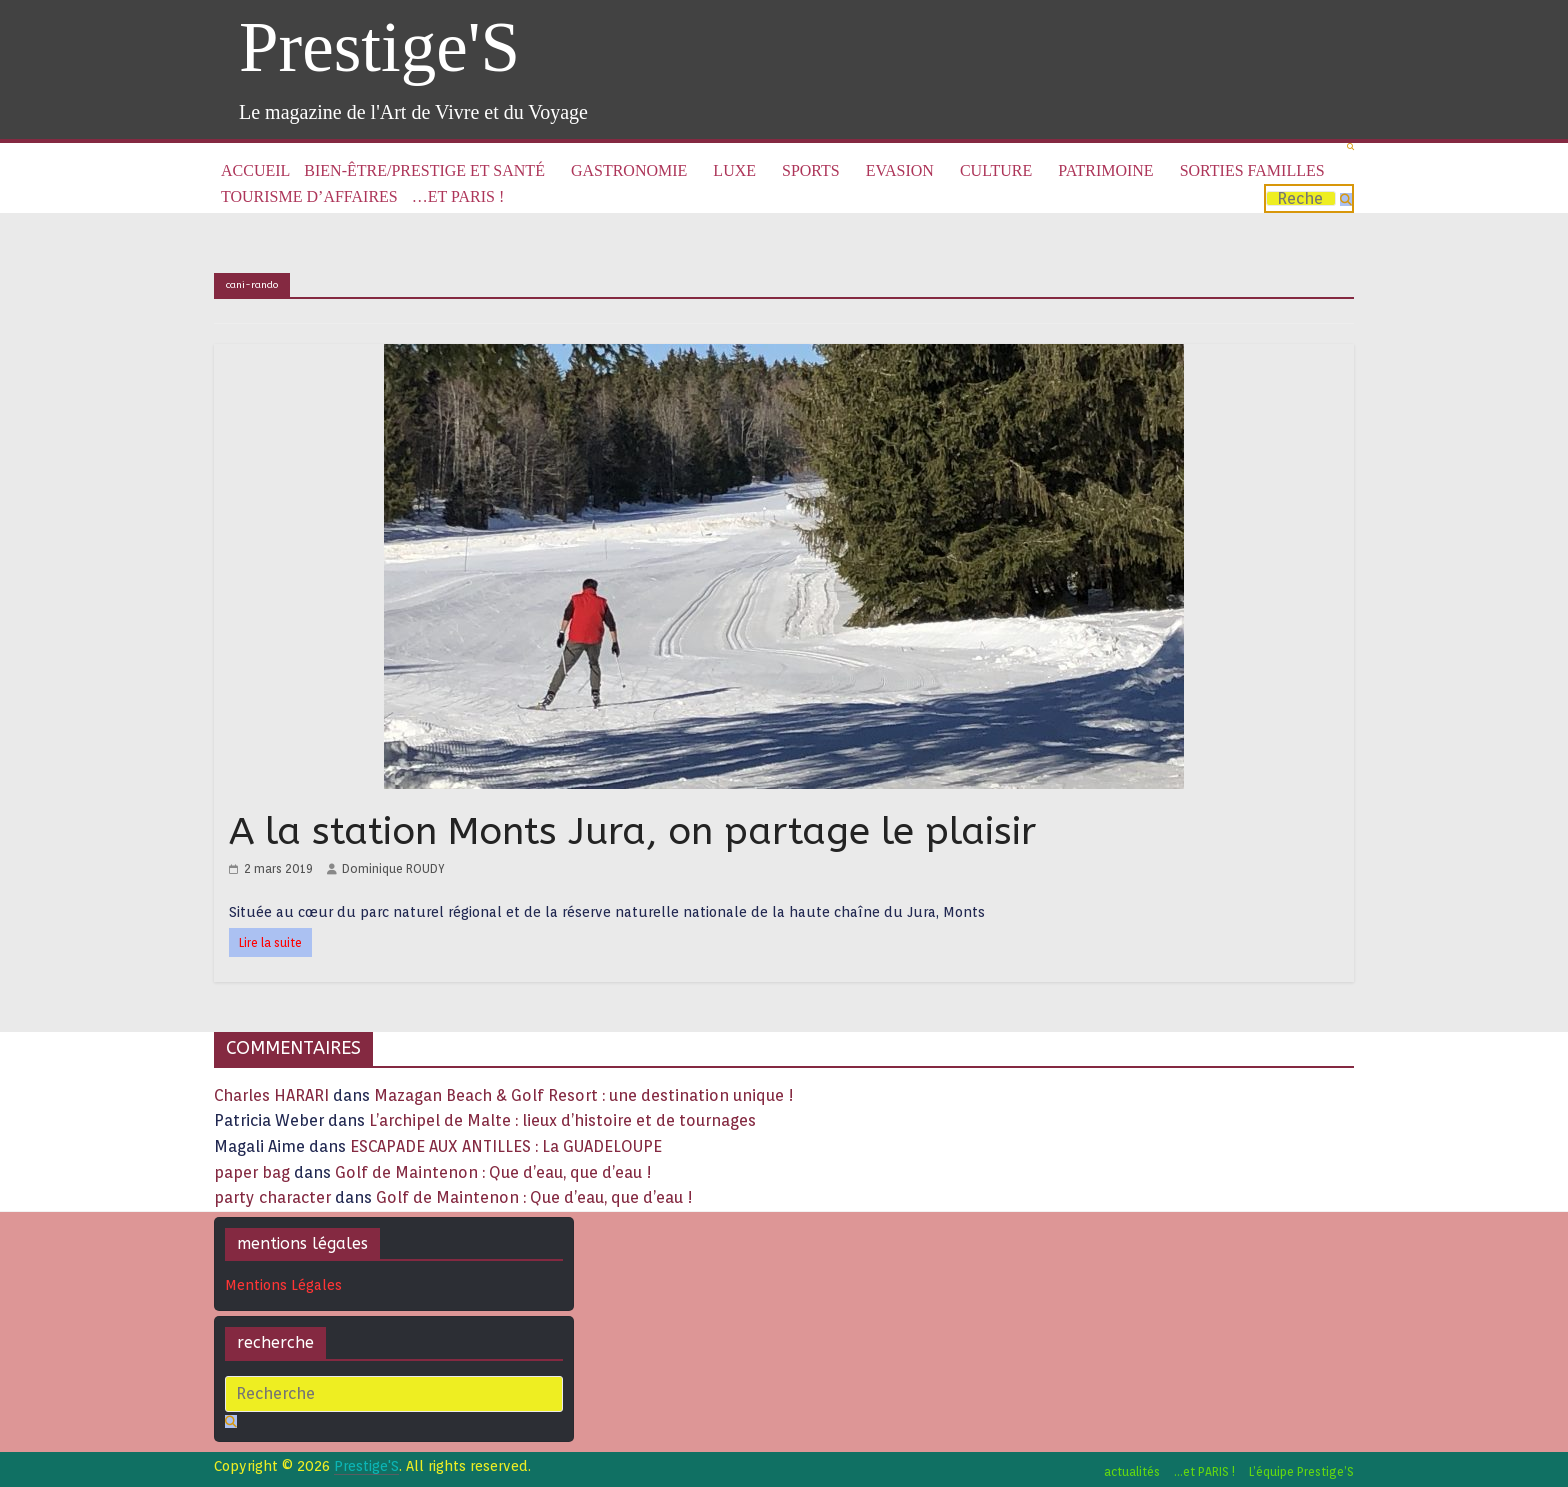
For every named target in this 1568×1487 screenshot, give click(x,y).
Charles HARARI (271, 1095)
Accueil (255, 170)
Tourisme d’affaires (309, 196)
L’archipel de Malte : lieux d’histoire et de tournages (564, 1120)
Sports (811, 170)
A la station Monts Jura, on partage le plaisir (632, 831)
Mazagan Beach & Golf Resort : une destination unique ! (584, 1095)
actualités (1132, 1471)
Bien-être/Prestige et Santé (424, 170)
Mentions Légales (283, 1285)
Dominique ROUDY (393, 868)
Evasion (900, 170)
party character (272, 1197)
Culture (996, 170)
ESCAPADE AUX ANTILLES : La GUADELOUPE (506, 1146)
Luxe (734, 170)
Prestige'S (379, 47)
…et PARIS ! (458, 196)
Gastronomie (629, 170)
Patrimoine (1105, 170)
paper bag (252, 1172)
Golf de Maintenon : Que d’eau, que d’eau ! (493, 1172)
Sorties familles (1252, 170)
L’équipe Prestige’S (1301, 1471)
